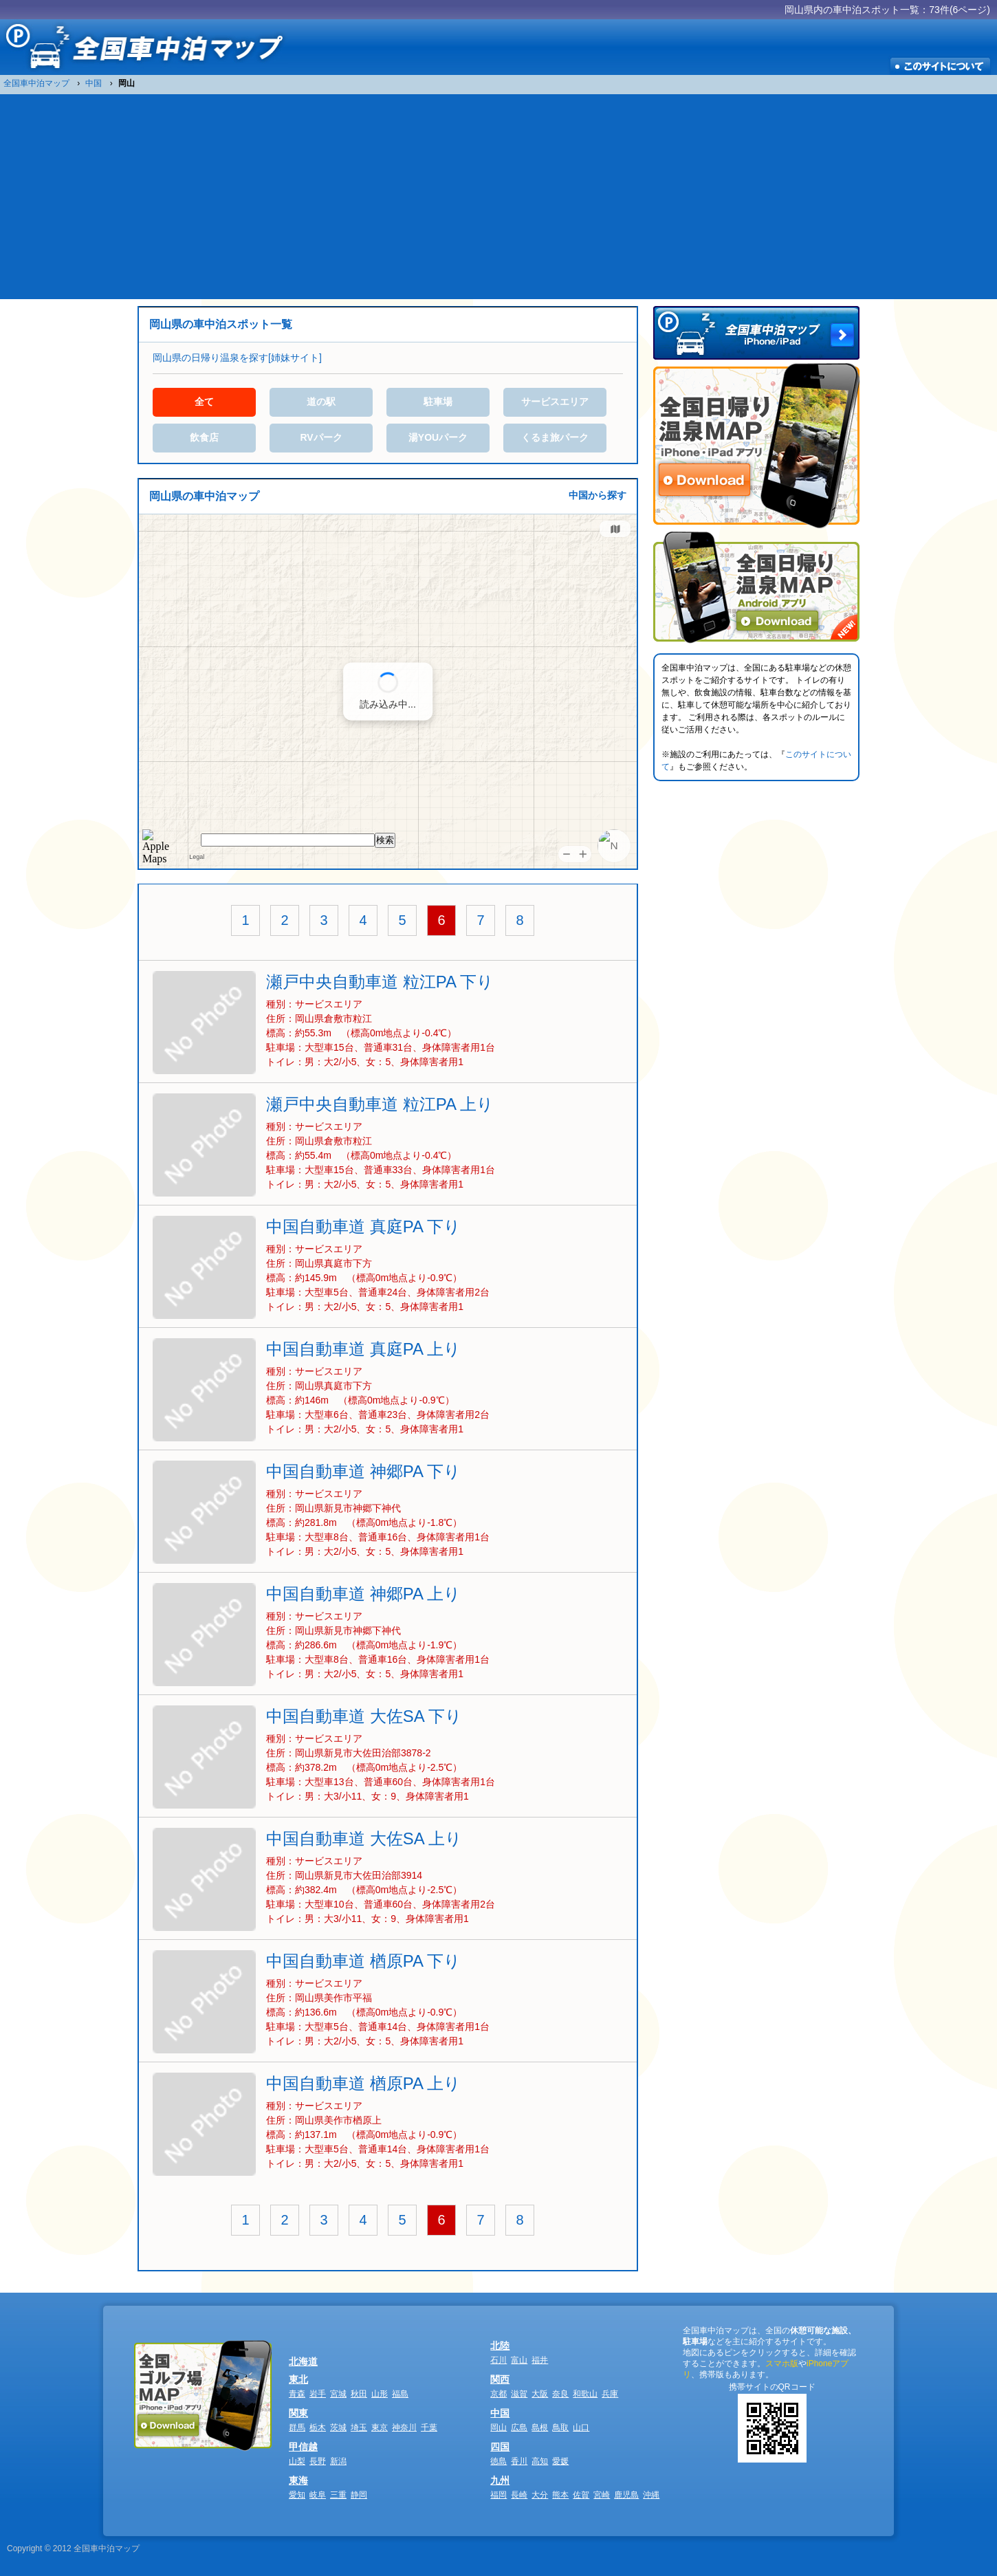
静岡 (359, 2495)
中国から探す (597, 495)
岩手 (317, 2394)
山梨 (297, 2461)
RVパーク (321, 437)
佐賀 (581, 2495)
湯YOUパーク (438, 437)
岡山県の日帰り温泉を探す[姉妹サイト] (237, 357)
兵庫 (610, 2394)
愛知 (297, 2495)
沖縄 (651, 2495)
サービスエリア (555, 401)
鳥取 (560, 2427)
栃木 (317, 2427)
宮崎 (601, 2495)
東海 (298, 2480)
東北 (298, 2379)
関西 (500, 2379)
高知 (540, 2461)
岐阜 (317, 2495)
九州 (500, 2480)
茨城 (338, 2427)
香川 (519, 2461)
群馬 (297, 2427)
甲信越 (303, 2446)
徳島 (498, 2461)
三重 (338, 2495)
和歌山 (585, 2394)
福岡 (498, 2495)
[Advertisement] (498, 196)
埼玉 (359, 2427)
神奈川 (404, 2427)
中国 (500, 2413)
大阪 (540, 2394)
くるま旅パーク (555, 437)
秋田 (359, 2394)
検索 (385, 840)
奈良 (560, 2394)
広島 (519, 2427)
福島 (400, 2394)
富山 (519, 2360)
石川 (498, 2360)
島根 (540, 2427)
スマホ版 (781, 2363)
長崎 (519, 2495)
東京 (379, 2427)
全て (204, 401)
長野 (317, 2461)
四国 (500, 2446)
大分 (540, 2495)
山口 (581, 2427)
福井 (540, 2360)
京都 (498, 2394)
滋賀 (519, 2394)
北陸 (500, 2345)
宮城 (338, 2394)
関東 (298, 2413)
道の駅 (321, 401)
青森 (297, 2394)
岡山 (498, 2427)
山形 (379, 2394)
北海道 (303, 2361)
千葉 (429, 2427)
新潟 (338, 2461)
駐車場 (438, 401)
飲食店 (204, 437)
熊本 (560, 2495)
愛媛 (560, 2461)
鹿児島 (626, 2495)
